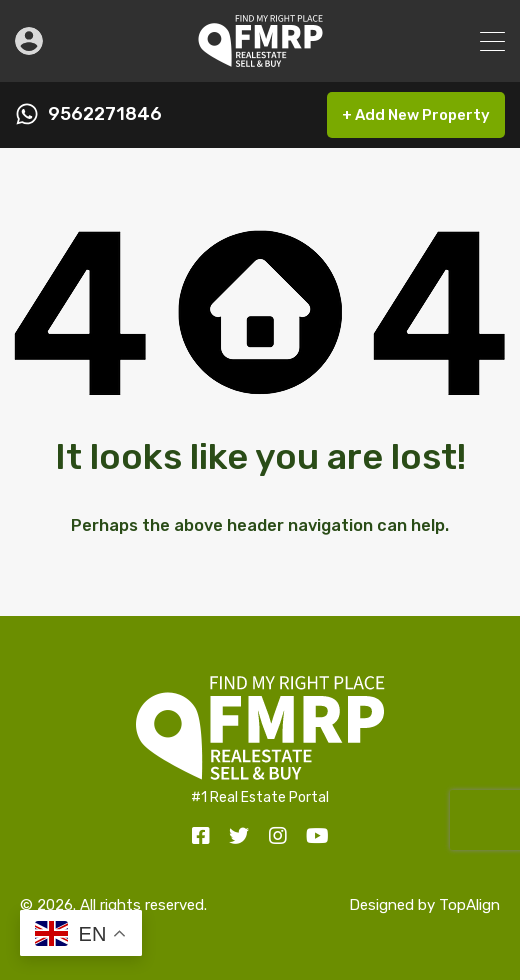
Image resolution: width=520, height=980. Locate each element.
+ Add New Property (416, 115)
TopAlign (469, 905)
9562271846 (105, 114)
